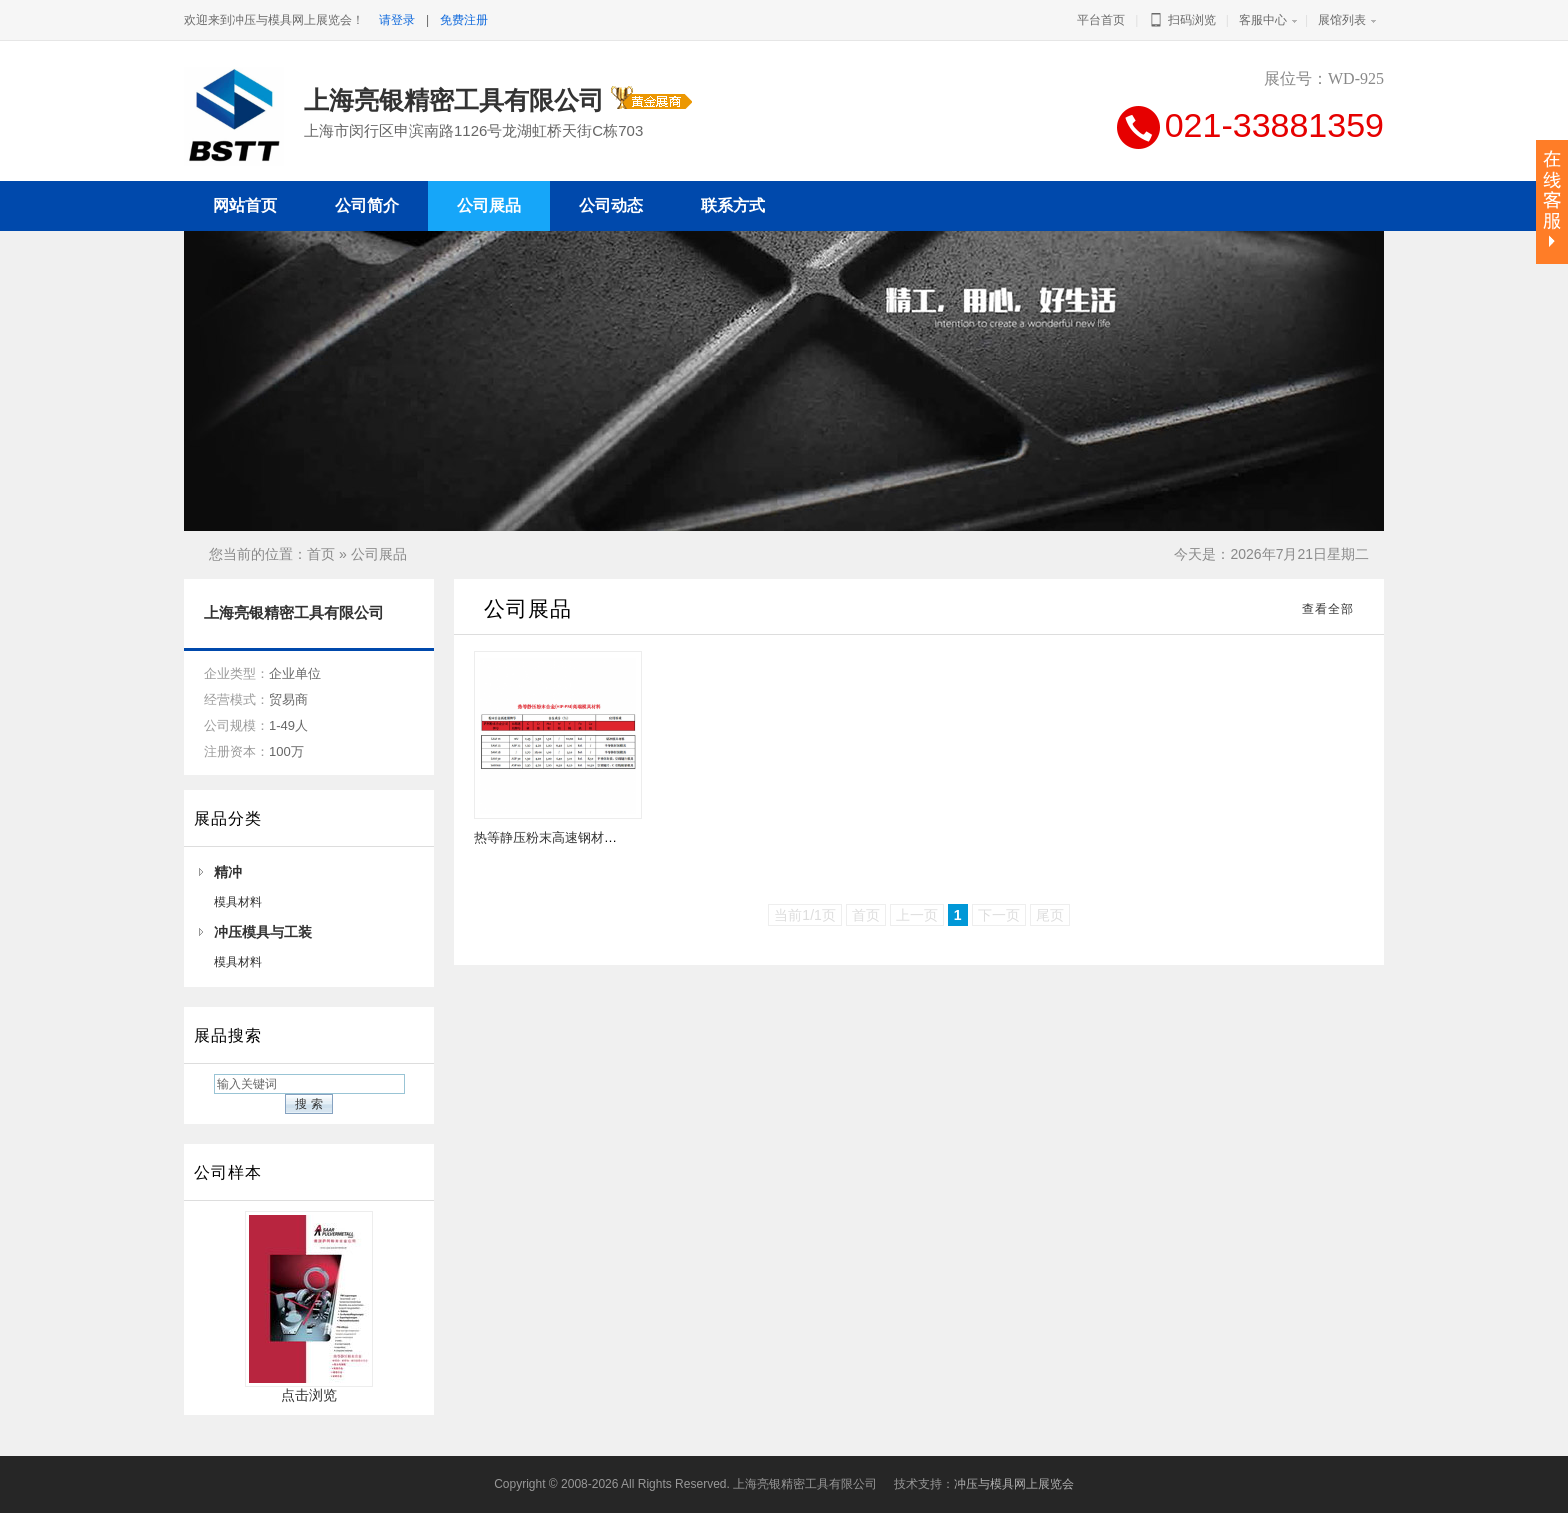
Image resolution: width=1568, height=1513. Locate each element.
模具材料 (238, 902)
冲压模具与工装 (263, 932)
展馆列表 (1342, 20)
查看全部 (1328, 609)
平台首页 (1101, 20)
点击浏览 (309, 1388)
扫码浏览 (1181, 20)
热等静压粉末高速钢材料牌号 (558, 837)
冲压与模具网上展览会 (1014, 1484)
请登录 (397, 20)
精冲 (228, 872)
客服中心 (1263, 20)
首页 (321, 554)
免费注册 (464, 20)
